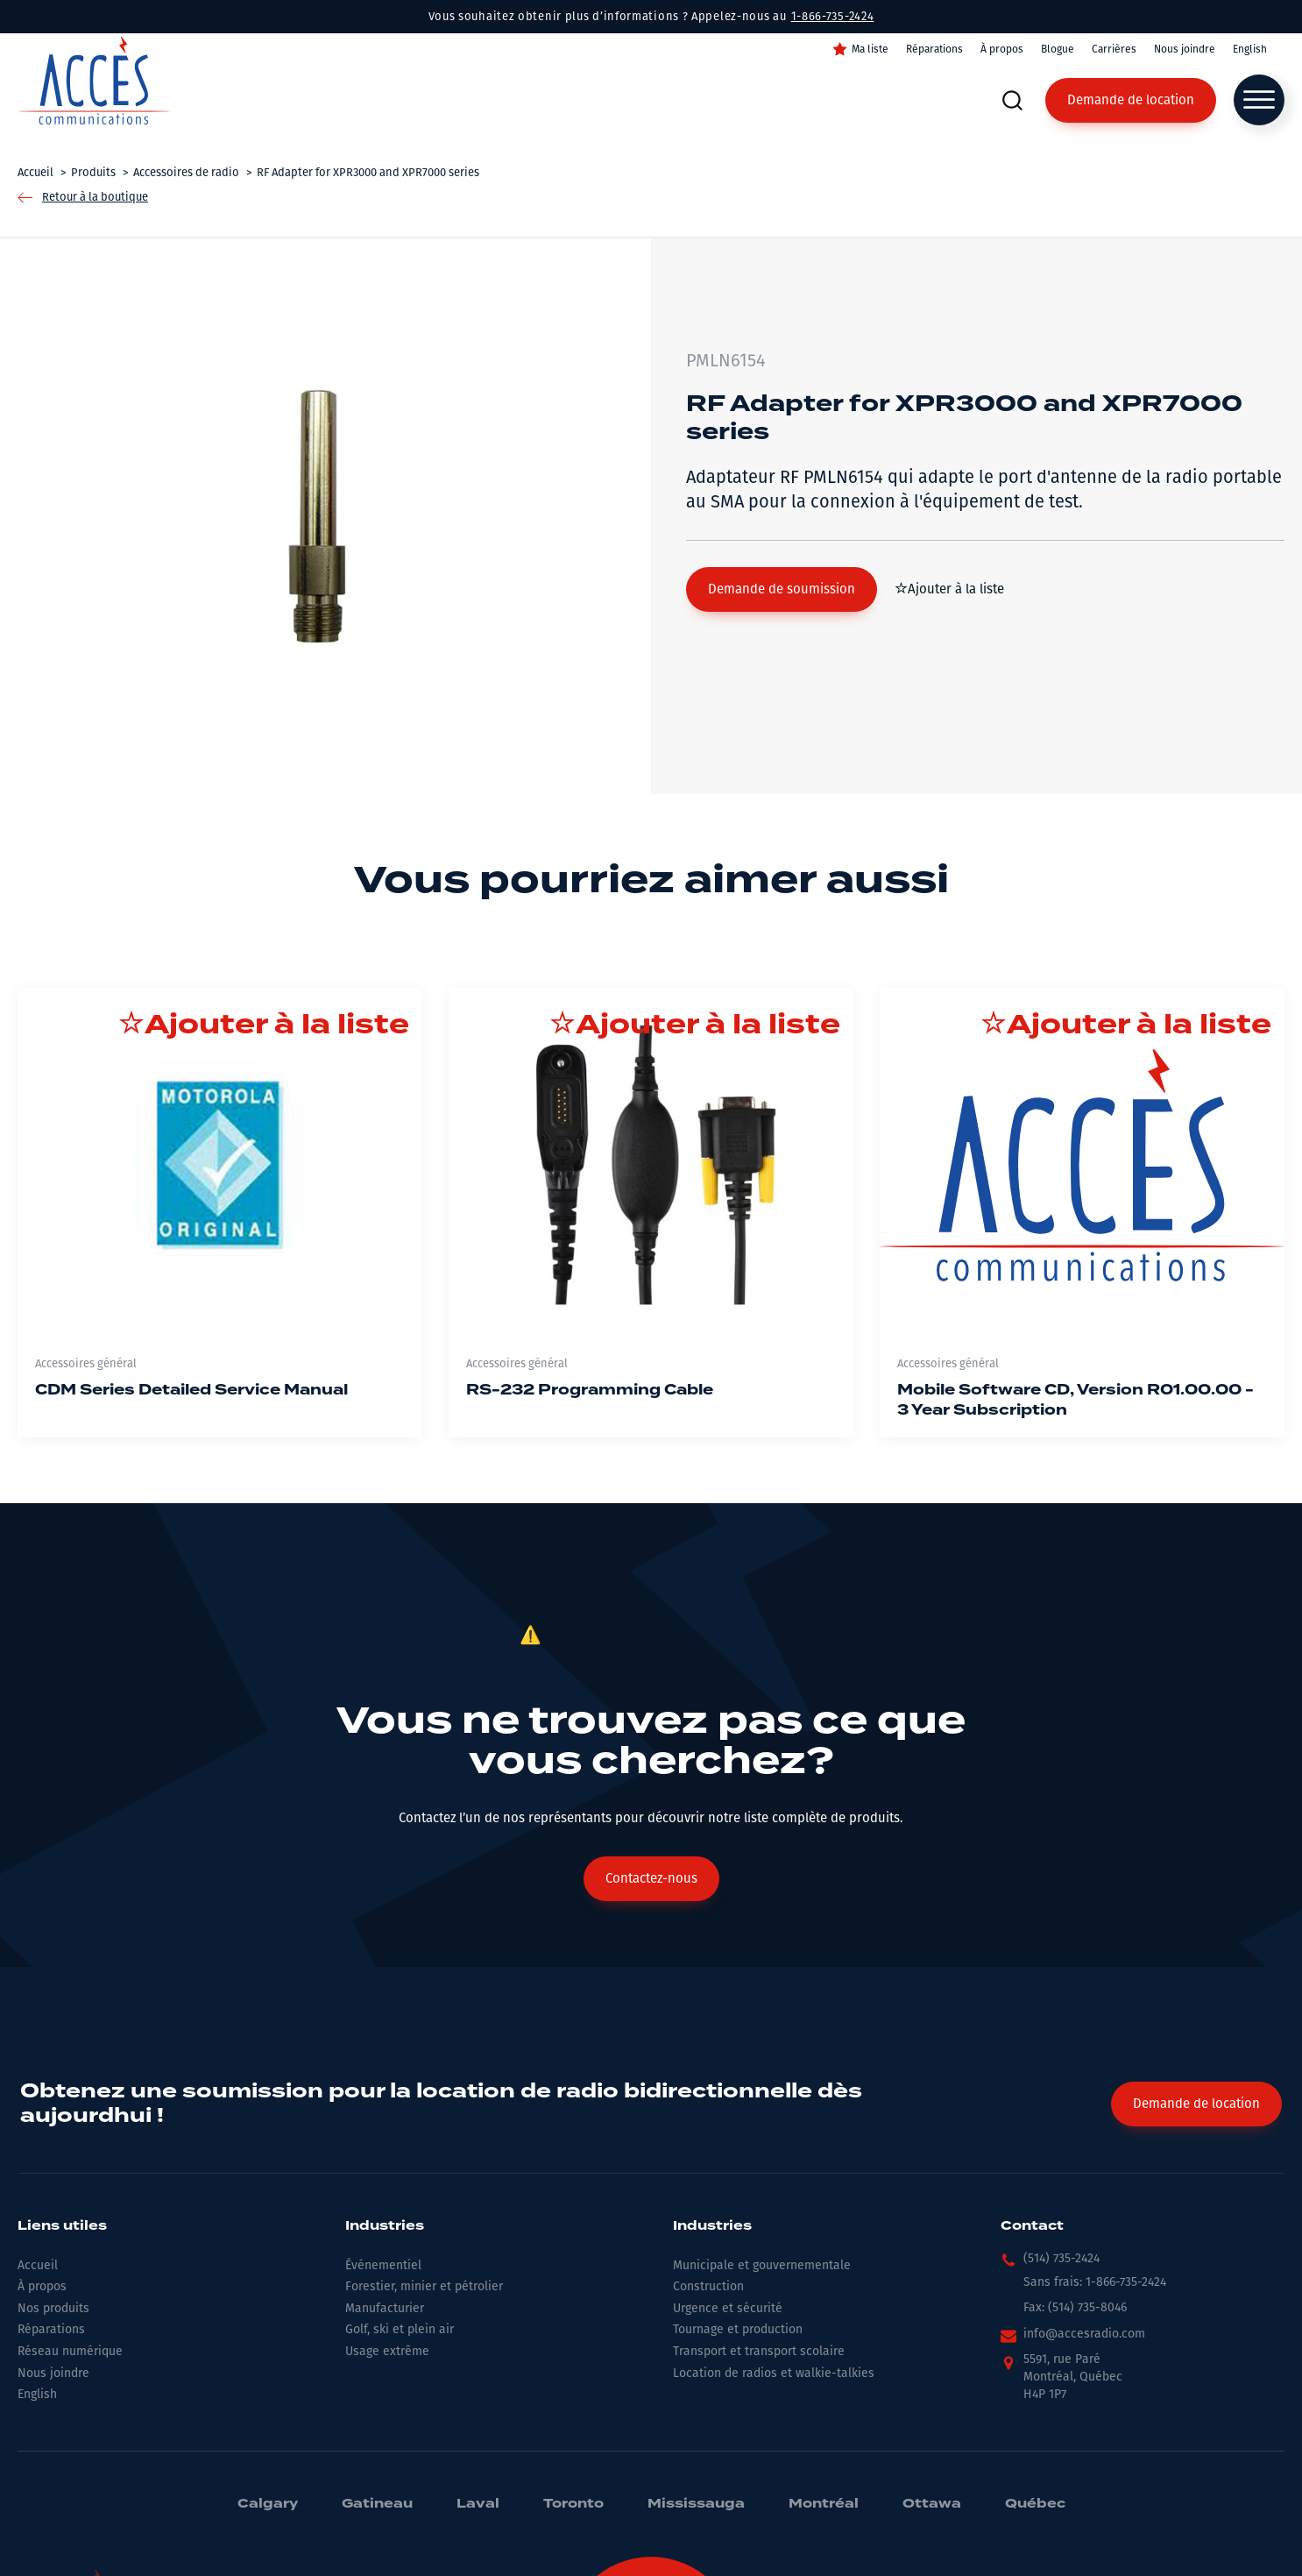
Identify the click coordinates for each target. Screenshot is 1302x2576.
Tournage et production (738, 2329)
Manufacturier (384, 2308)
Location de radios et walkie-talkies (773, 2373)
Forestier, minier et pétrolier (424, 2286)
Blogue (1057, 49)
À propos (1001, 49)
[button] (781, 589)
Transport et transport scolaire (759, 2351)
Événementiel (383, 2265)
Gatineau (377, 2504)
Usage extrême (387, 2351)
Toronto (573, 2504)
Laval (477, 2504)
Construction (708, 2286)
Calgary (267, 2504)
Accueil (38, 2265)
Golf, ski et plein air (399, 2329)
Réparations (934, 49)
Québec (1035, 2504)
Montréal (824, 2504)
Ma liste (870, 49)
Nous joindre (1184, 49)
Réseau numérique (70, 2351)
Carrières (1114, 49)
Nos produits (53, 2308)
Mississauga (696, 2504)
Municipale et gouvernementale (762, 2265)
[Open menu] (1259, 100)
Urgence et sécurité (727, 2308)
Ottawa (931, 2504)
